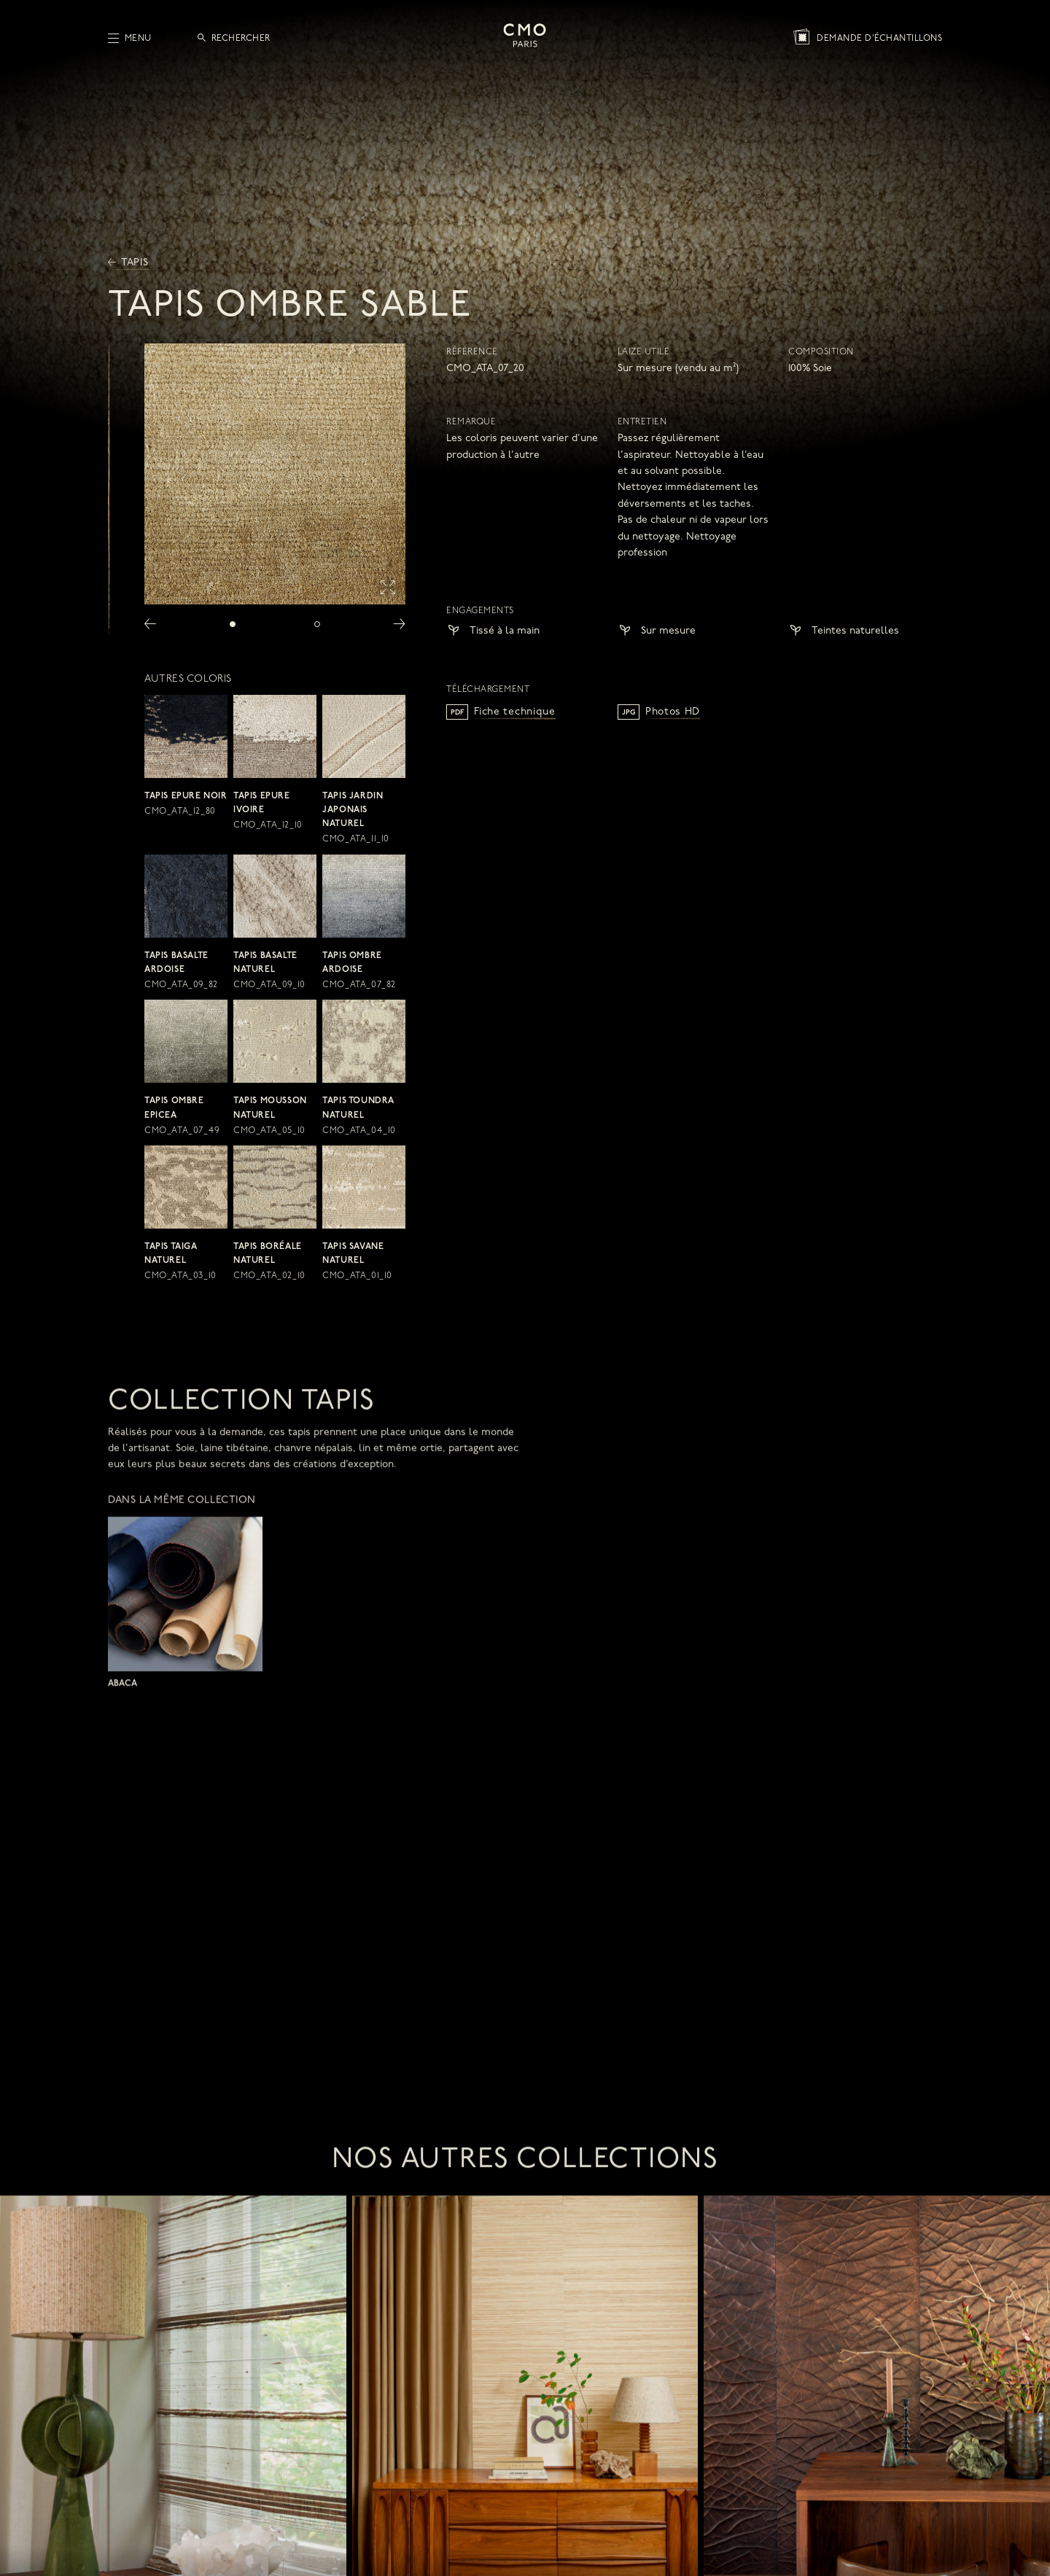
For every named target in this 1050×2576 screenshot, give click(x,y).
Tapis (128, 262)
